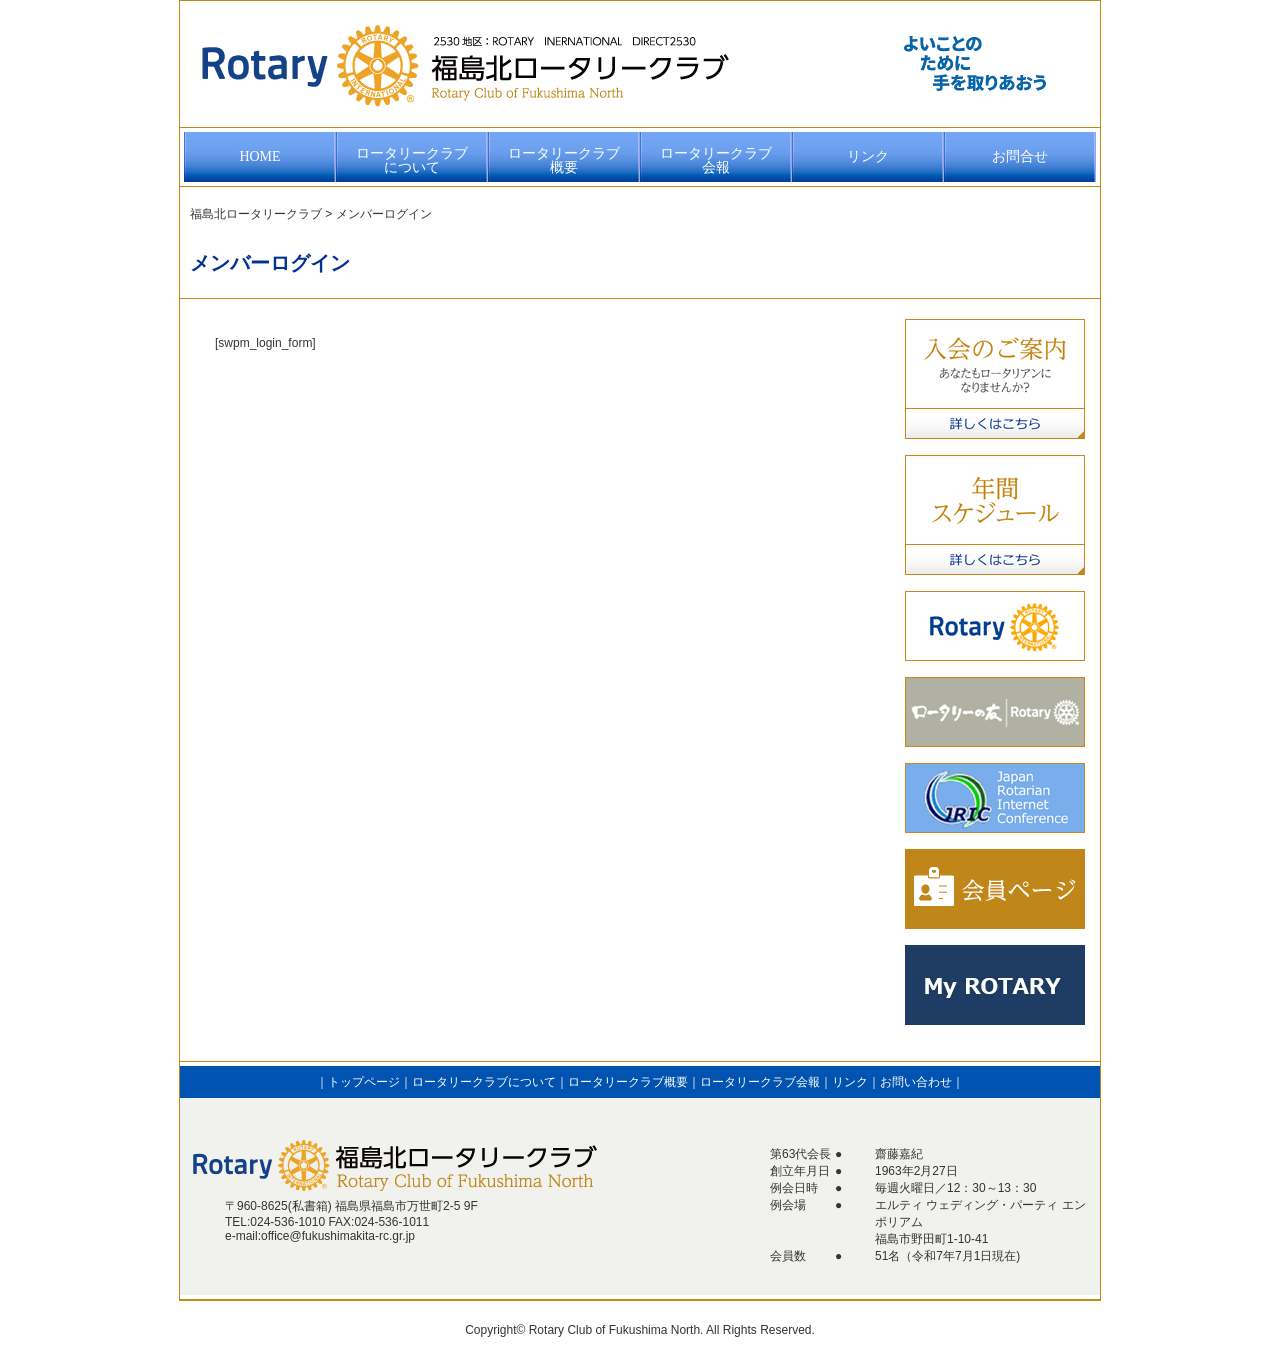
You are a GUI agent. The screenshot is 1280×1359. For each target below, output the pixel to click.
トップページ (364, 1082)
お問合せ (1020, 156)
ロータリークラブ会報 (716, 160)
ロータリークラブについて (412, 160)
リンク (868, 156)
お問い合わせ (916, 1082)
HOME (259, 156)
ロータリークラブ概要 (564, 160)
